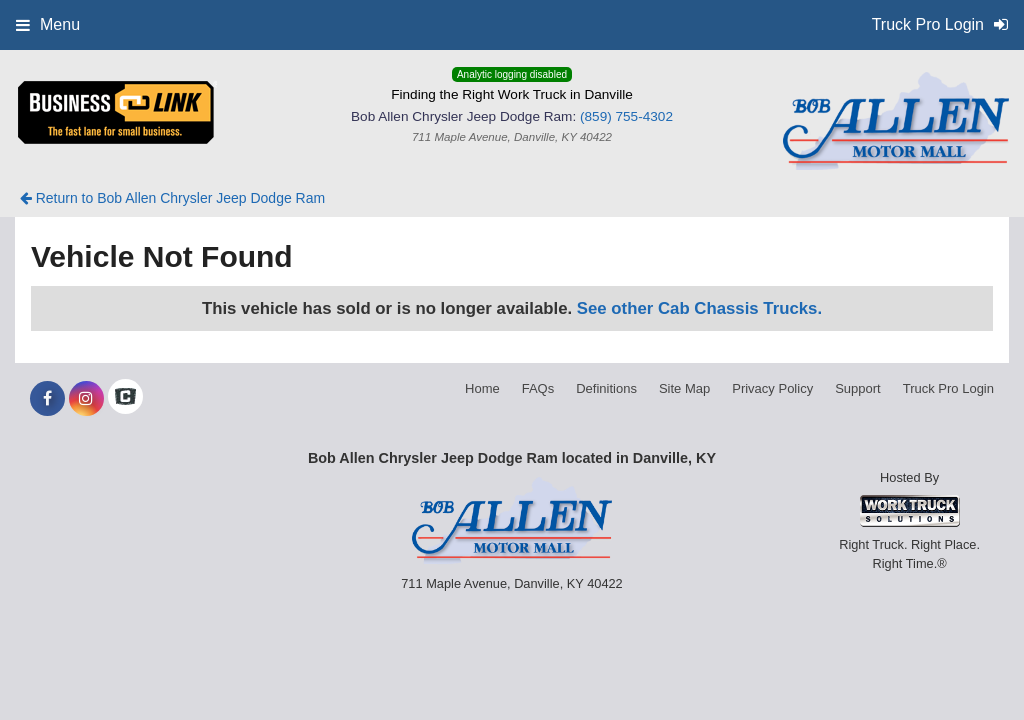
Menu (48, 24)
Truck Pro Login (948, 388)
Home (482, 388)
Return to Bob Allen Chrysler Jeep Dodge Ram (172, 198)
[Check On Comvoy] (125, 399)
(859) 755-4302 (626, 116)
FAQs (538, 388)
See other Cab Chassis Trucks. (699, 308)
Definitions (606, 388)
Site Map (684, 388)
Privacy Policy (772, 388)
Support (858, 388)
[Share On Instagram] (86, 399)
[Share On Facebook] (47, 399)
